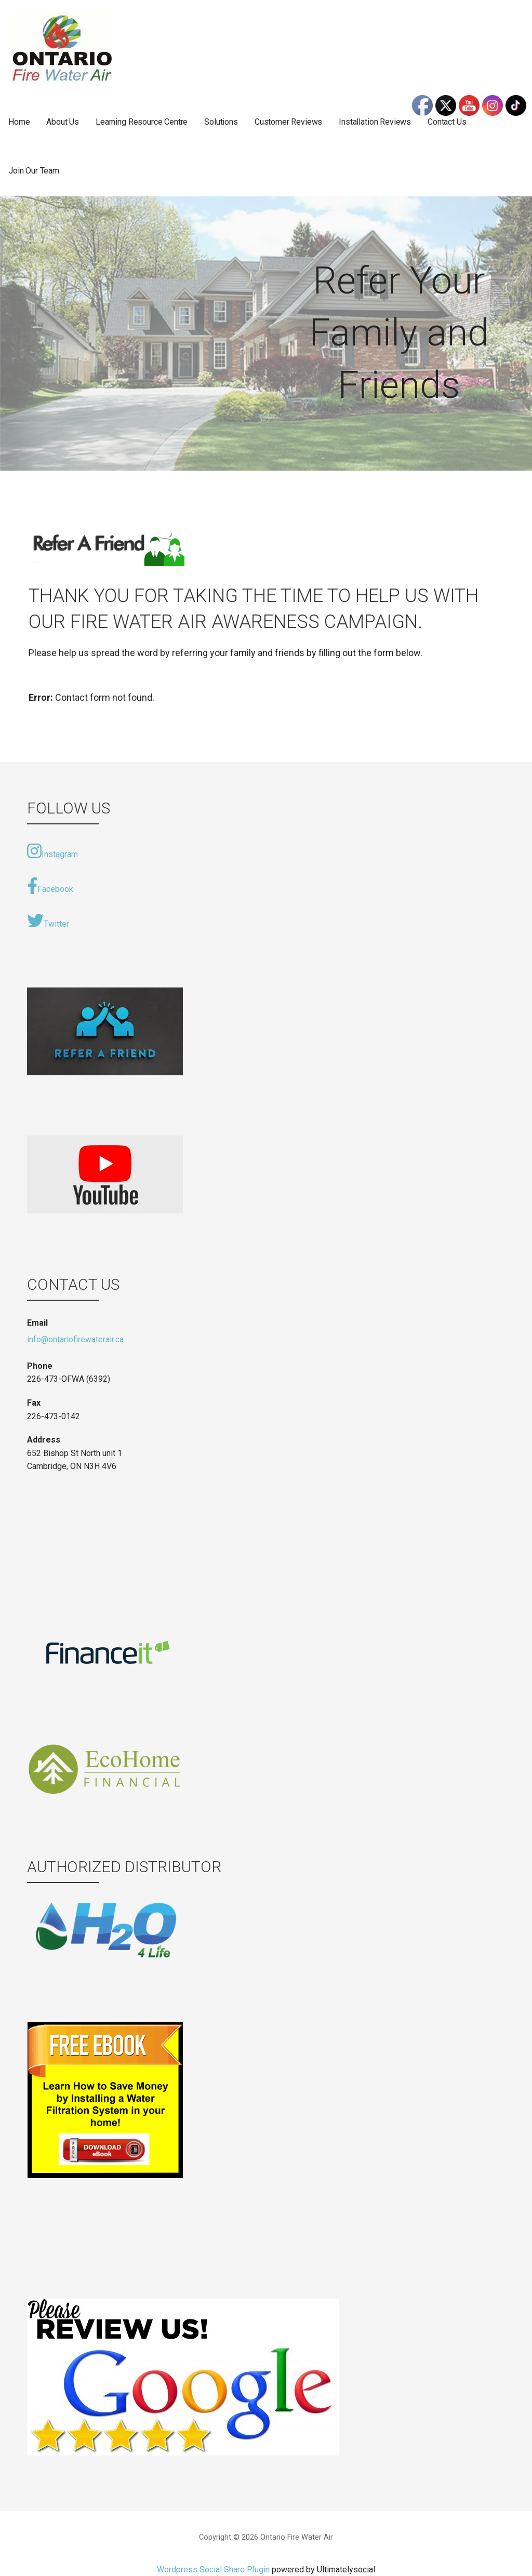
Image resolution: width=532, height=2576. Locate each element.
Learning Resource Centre (142, 122)
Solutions (221, 122)
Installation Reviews (375, 122)
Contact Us (447, 122)
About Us (62, 122)
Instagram (52, 851)
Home (19, 122)
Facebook (50, 885)
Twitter (48, 920)
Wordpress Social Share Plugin (214, 2569)
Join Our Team (33, 171)
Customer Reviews (288, 122)
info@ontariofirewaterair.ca (75, 1339)
